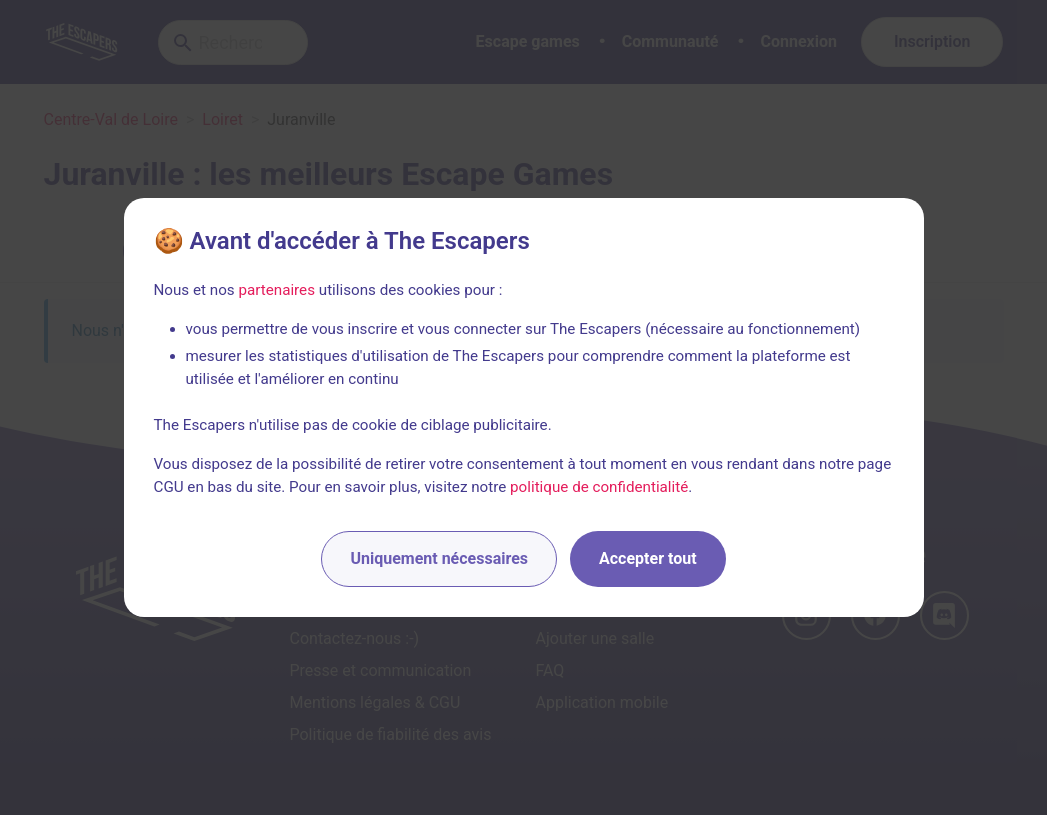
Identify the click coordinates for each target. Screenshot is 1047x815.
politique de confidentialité (599, 487)
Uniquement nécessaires (439, 558)
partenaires (276, 290)
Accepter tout (648, 558)
